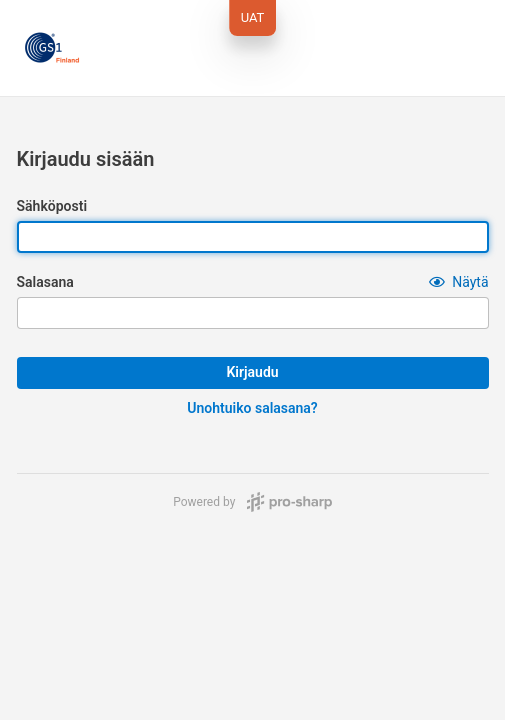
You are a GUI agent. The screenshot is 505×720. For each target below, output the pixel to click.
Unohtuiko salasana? (252, 408)
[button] (459, 282)
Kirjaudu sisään (86, 159)
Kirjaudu (252, 372)
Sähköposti (52, 206)
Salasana (45, 282)
